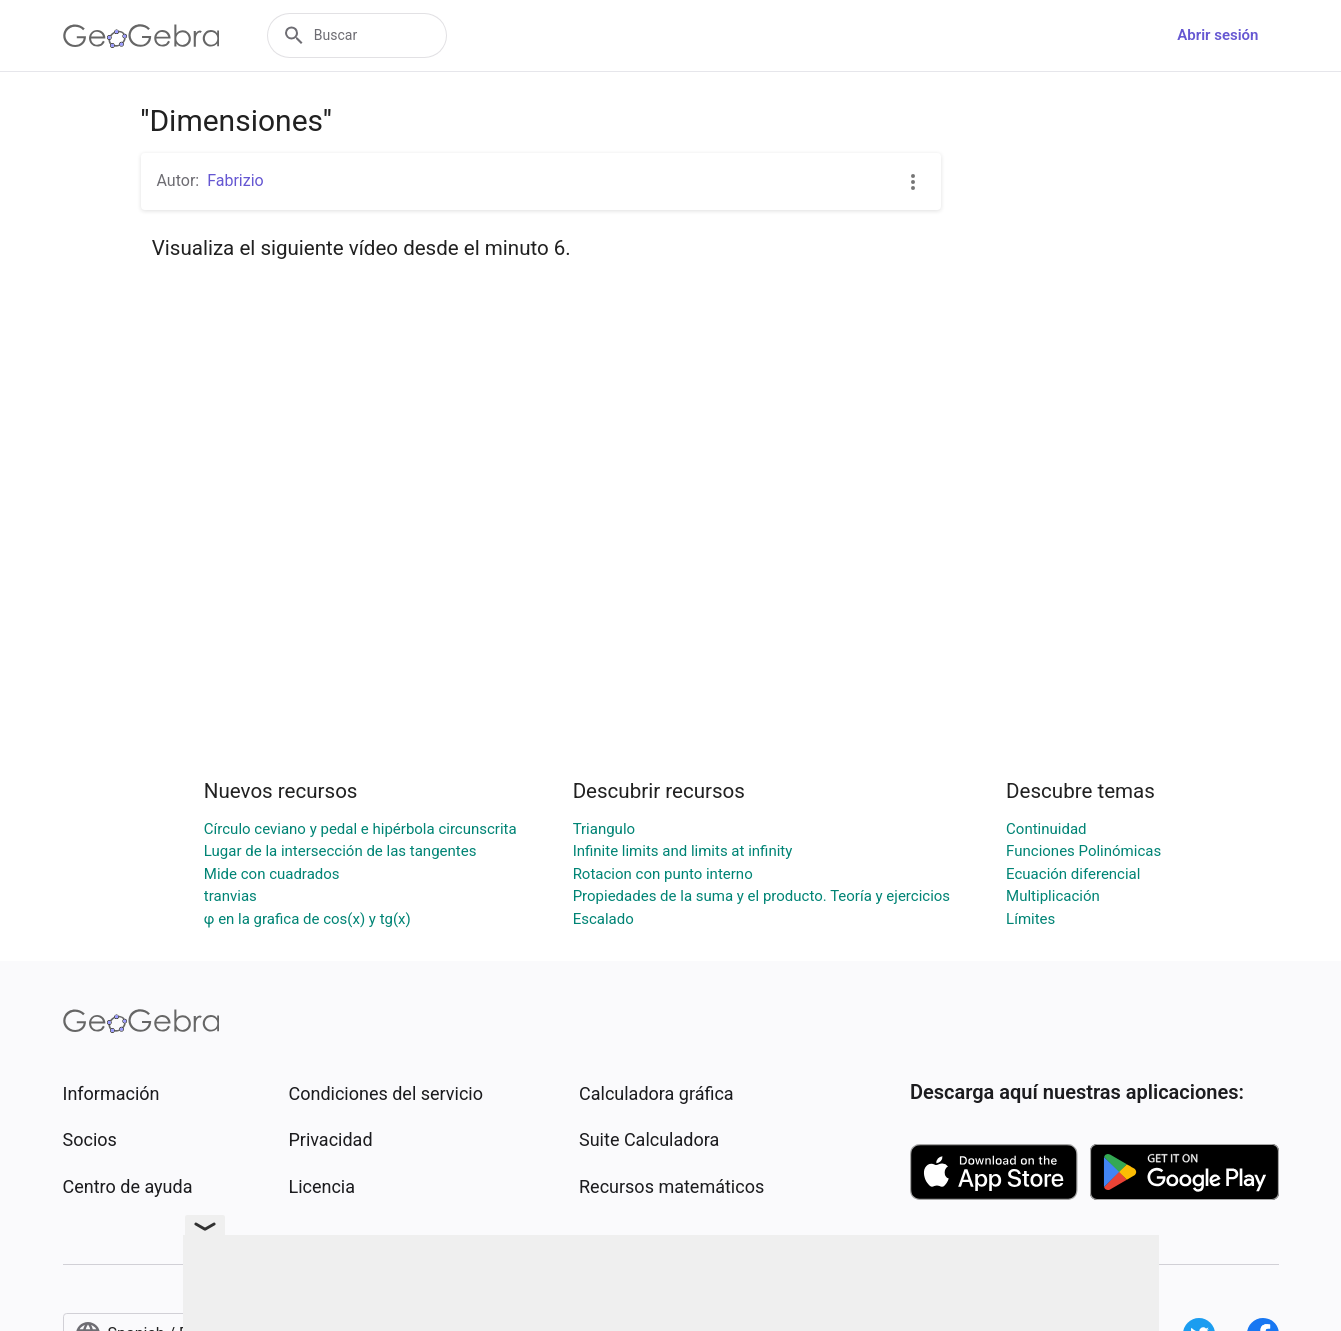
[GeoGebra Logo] (141, 36)
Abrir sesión (1217, 35)
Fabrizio (235, 180)
